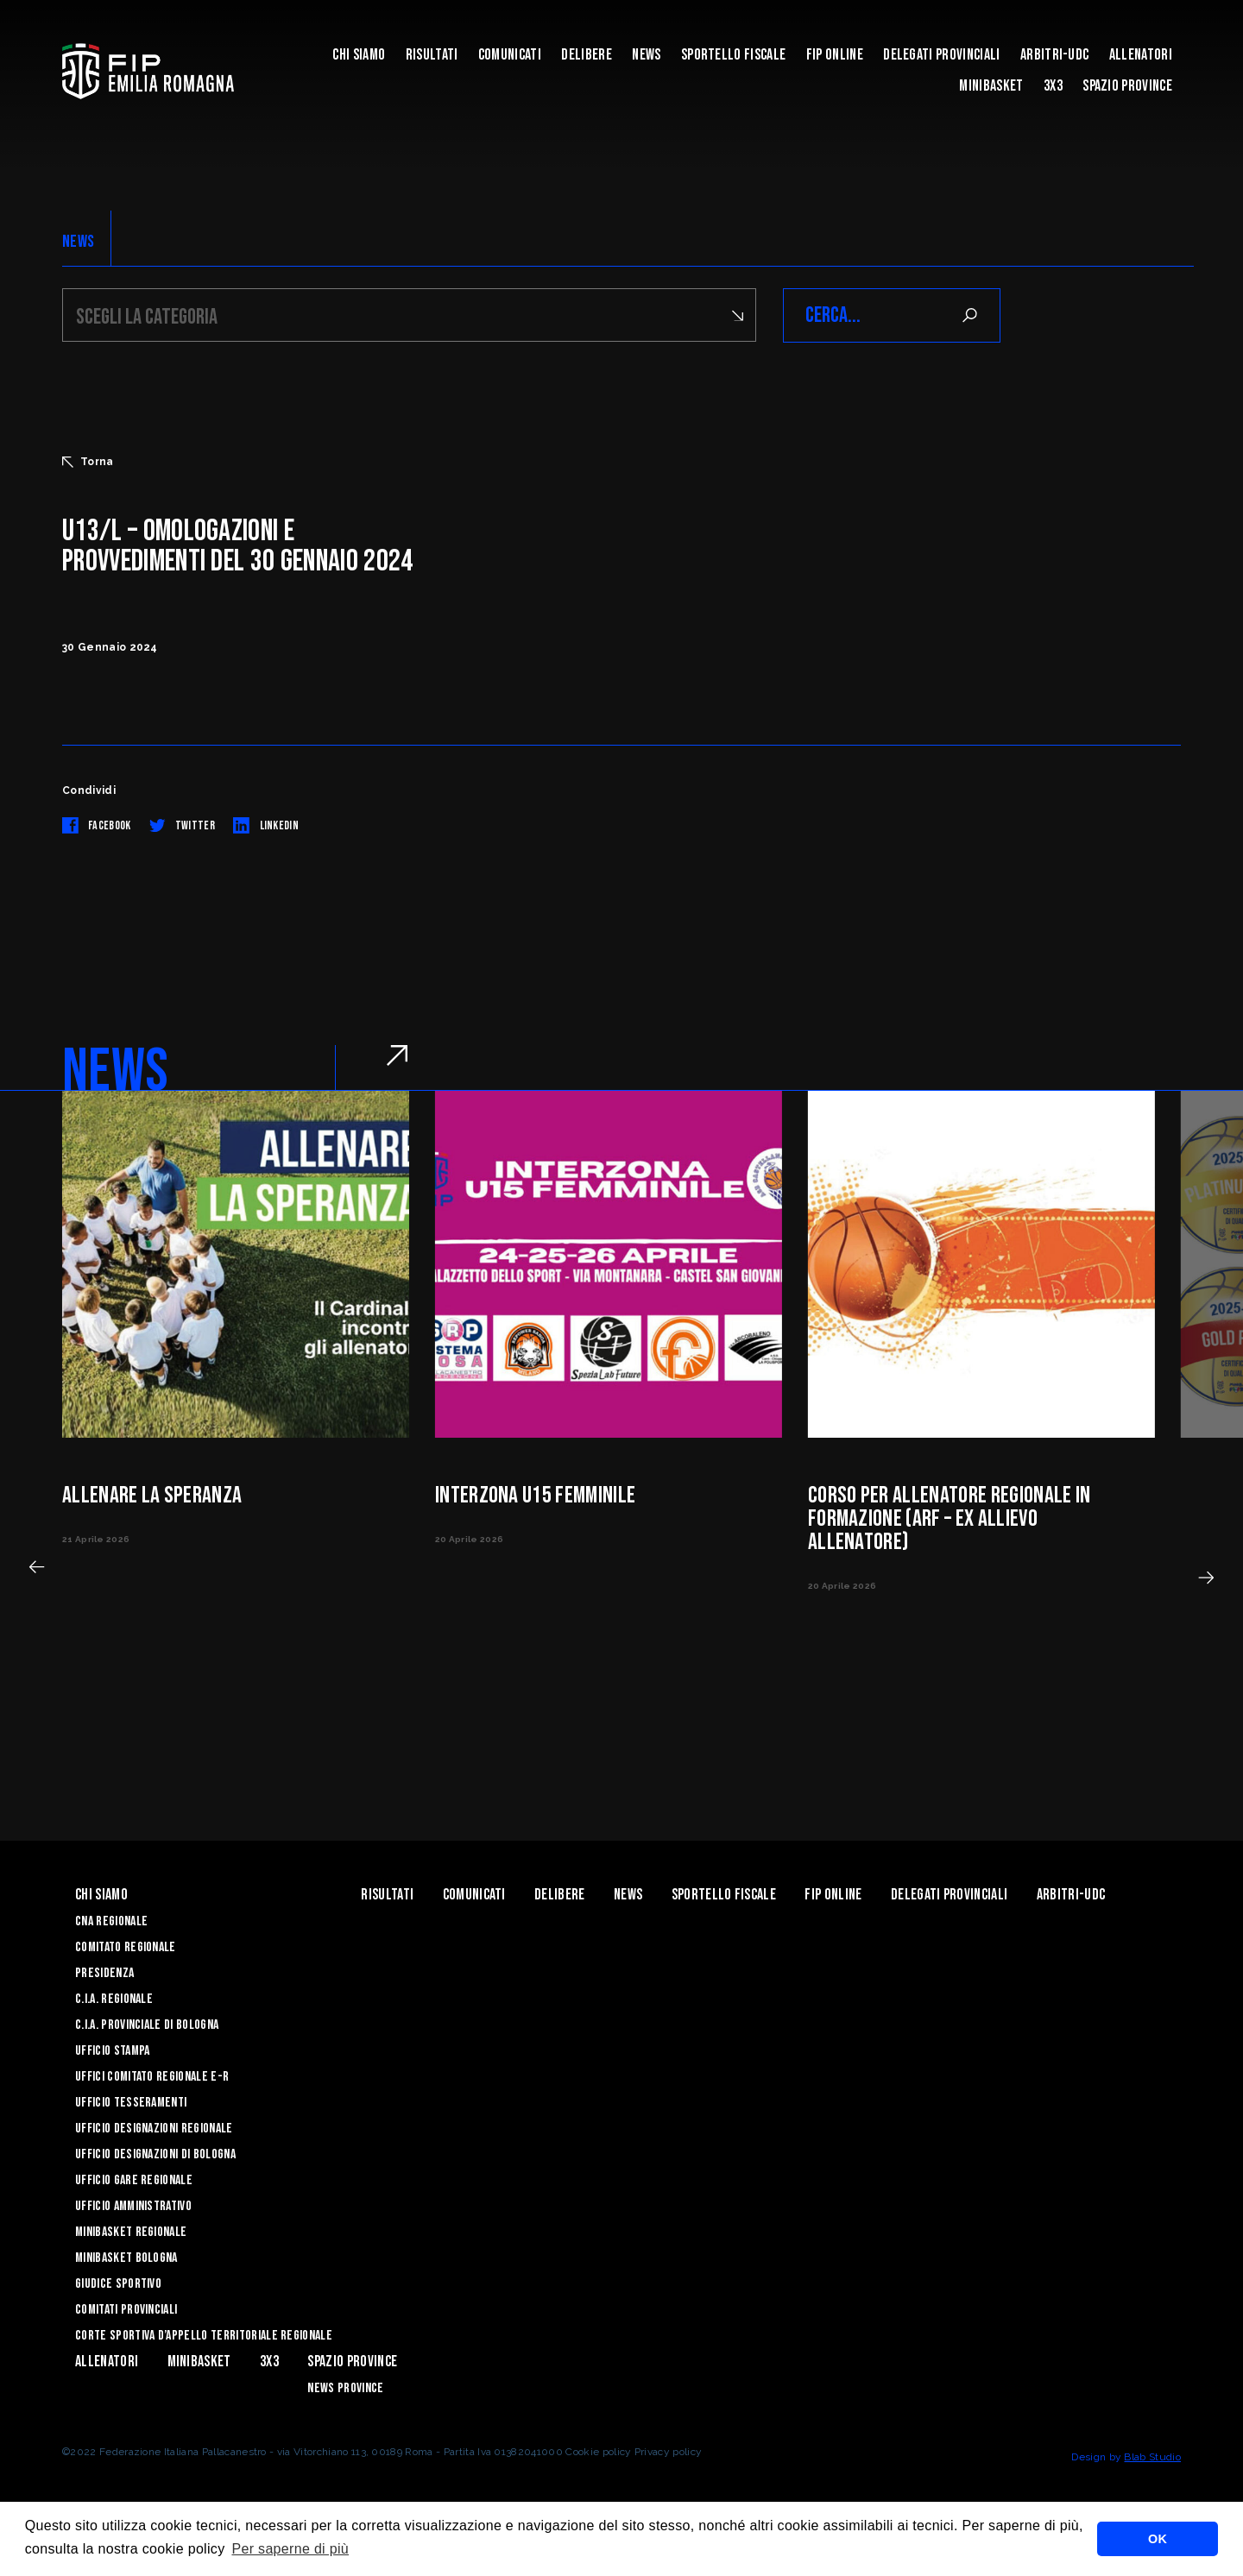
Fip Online (834, 55)
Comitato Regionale (125, 1947)
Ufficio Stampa (112, 2051)
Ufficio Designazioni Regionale (154, 2128)
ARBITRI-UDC (1054, 55)
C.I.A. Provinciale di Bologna (146, 2025)
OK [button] (1157, 2539)
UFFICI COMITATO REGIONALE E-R (152, 2077)
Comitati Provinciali (126, 2310)
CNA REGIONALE (111, 1921)
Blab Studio (1152, 2457)
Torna (88, 462)
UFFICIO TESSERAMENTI (130, 2102)
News (646, 55)
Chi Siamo (358, 55)
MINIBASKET (991, 86)
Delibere (586, 55)
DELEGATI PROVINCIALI (941, 55)
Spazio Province (1127, 86)
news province (345, 2388)
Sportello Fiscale (733, 55)
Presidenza (104, 1973)
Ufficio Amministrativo (133, 2206)
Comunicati (509, 55)
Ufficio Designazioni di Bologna (155, 2154)
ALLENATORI (1140, 55)
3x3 (1053, 86)
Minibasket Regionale (130, 2232)
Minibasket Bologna (126, 2258)
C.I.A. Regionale (114, 1999)
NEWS (78, 241)
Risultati (432, 55)
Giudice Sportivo (118, 2284)
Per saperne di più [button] (290, 2548)
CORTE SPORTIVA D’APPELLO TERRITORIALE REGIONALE (203, 2335)
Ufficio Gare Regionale (133, 2180)
